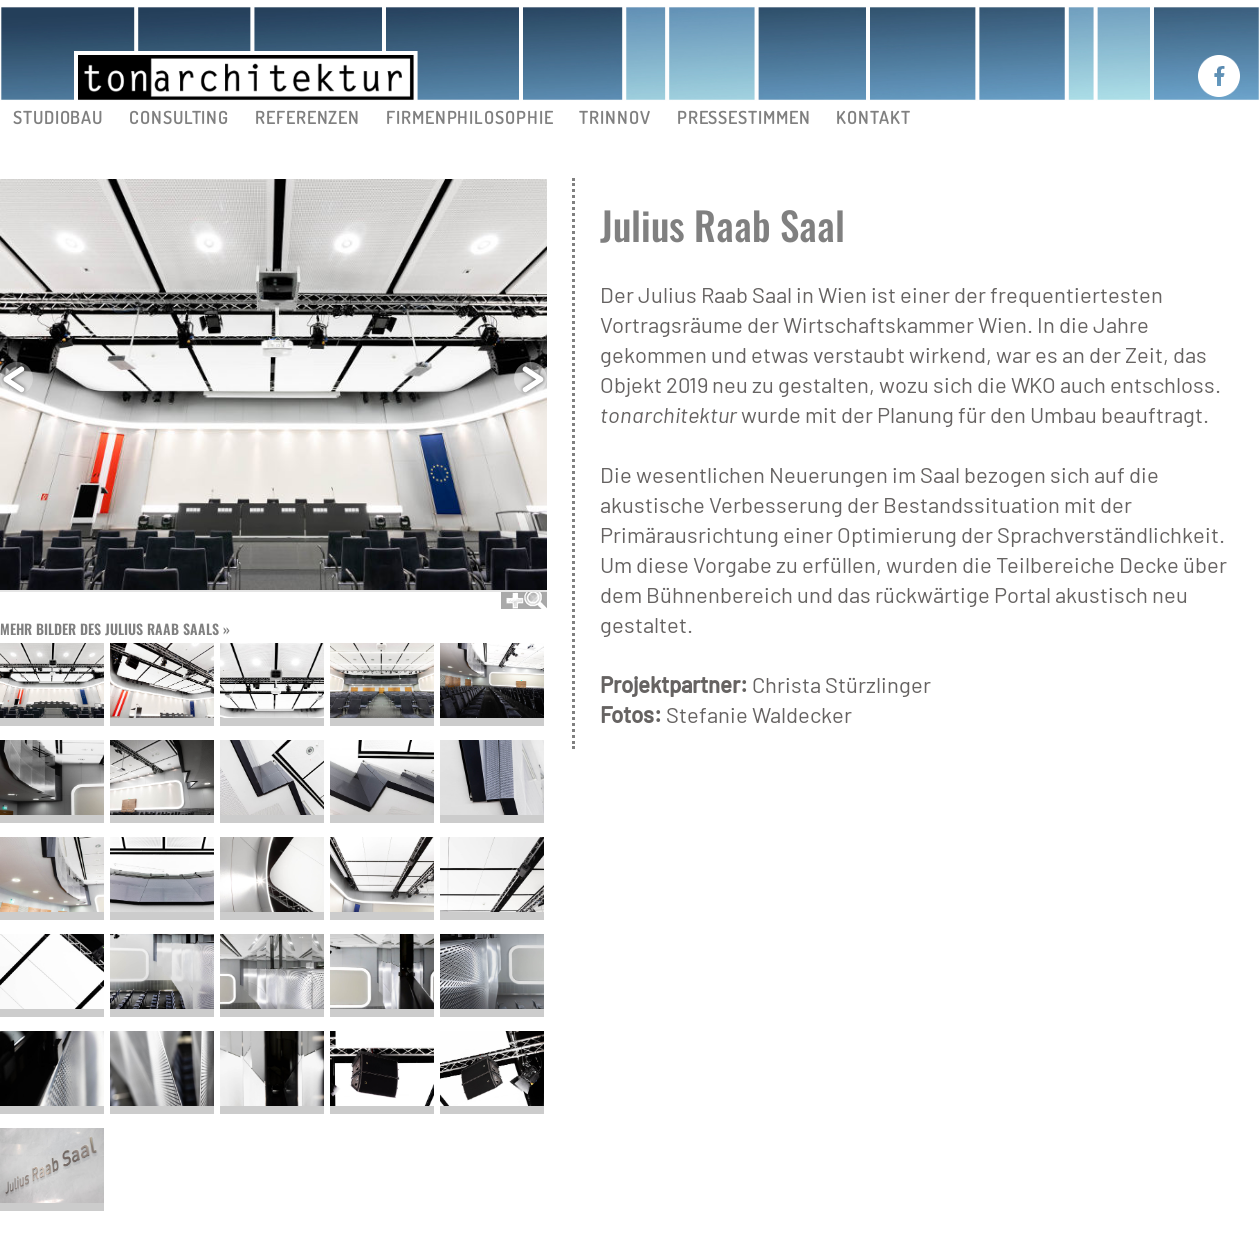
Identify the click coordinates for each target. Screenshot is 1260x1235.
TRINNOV (614, 117)
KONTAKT (873, 117)
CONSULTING (179, 117)
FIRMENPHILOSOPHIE (469, 117)
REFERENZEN (307, 117)
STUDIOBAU (58, 117)
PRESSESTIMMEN (744, 117)
